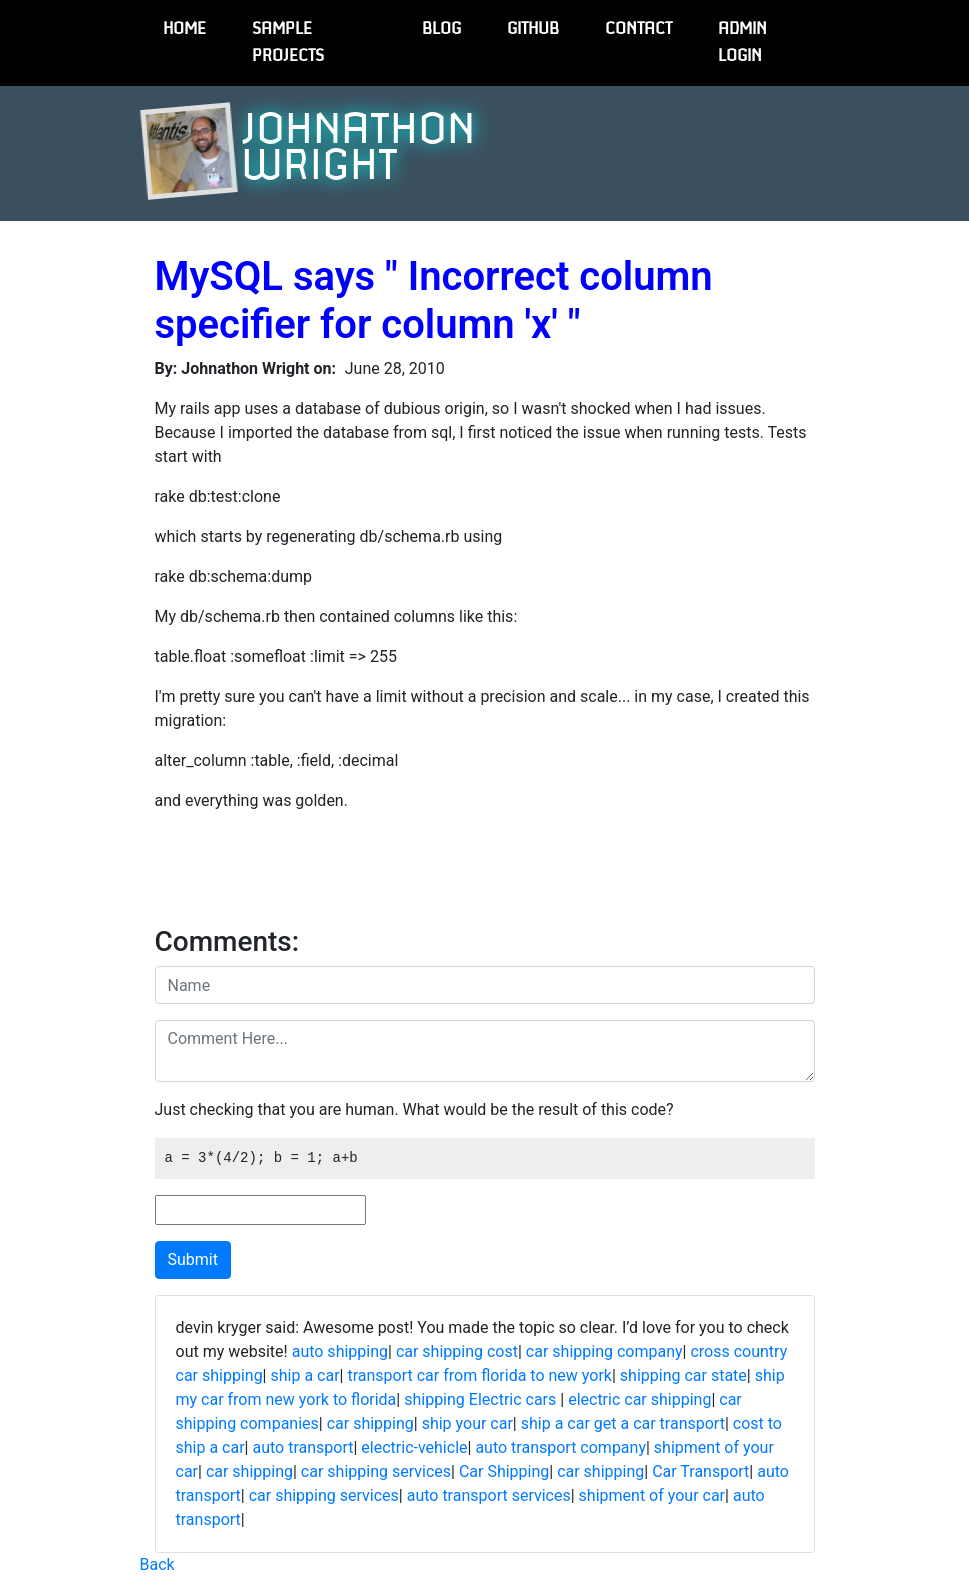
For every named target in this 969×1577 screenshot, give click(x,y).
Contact (638, 29)
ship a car (304, 1375)
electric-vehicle (414, 1447)
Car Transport (700, 1471)
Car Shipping (504, 1471)
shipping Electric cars (482, 1399)
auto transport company (560, 1447)
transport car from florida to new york (479, 1375)
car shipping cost (457, 1351)
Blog (441, 29)
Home (184, 29)
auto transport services (489, 1495)
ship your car (467, 1423)
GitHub (533, 29)
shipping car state (683, 1375)
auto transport (302, 1447)
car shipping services (376, 1471)
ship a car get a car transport (623, 1423)
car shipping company (604, 1351)
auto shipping (340, 1351)
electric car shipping (639, 1399)
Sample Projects (288, 42)
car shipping (370, 1423)
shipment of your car (652, 1495)
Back (157, 1564)
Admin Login (742, 42)
